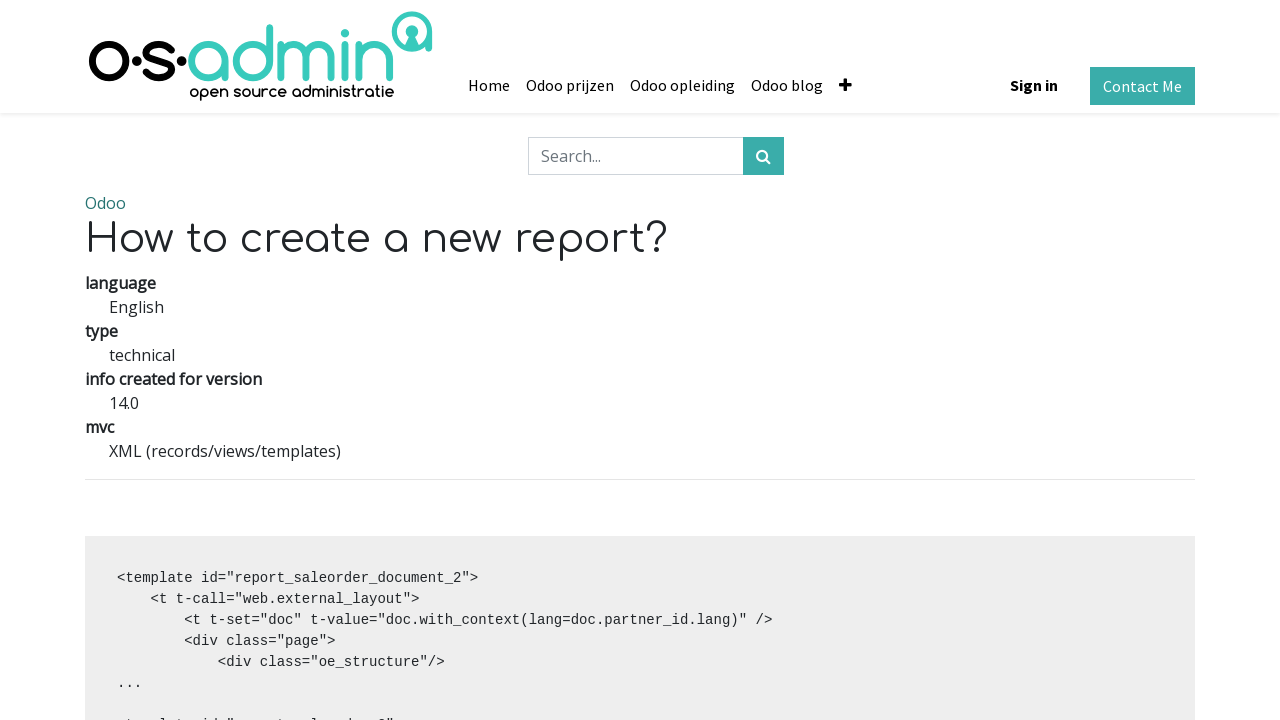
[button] (845, 85)
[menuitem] (489, 85)
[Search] (763, 156)
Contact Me (1142, 86)
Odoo (105, 203)
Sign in (1034, 85)
